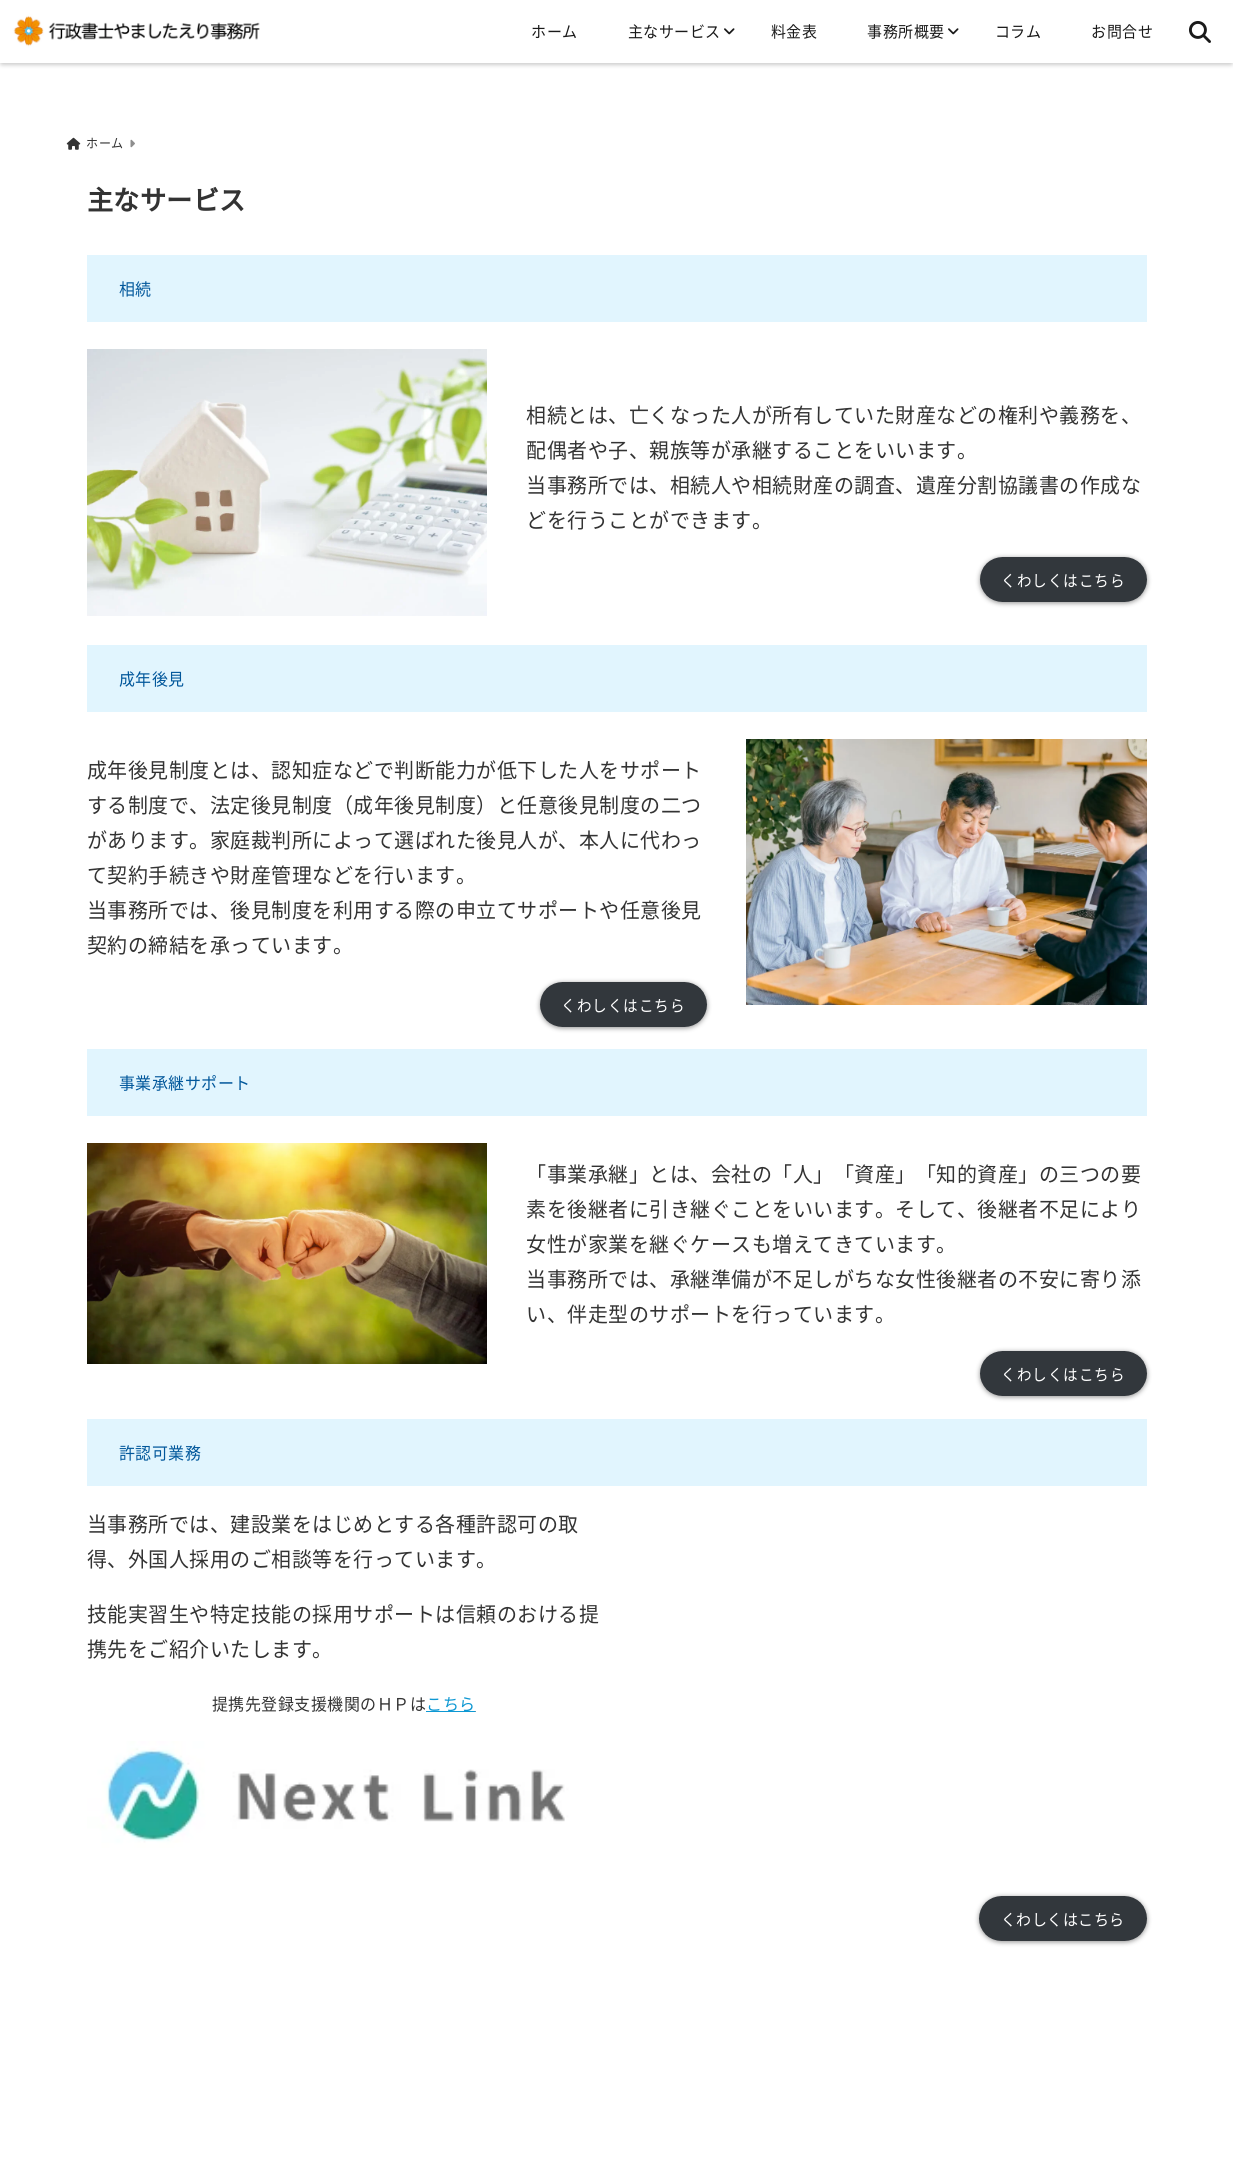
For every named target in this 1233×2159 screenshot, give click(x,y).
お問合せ (1122, 30)
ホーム (554, 30)
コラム (1018, 30)
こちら (451, 1701)
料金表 (794, 30)
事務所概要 (906, 30)
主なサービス (674, 30)
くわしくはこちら (1063, 578)
